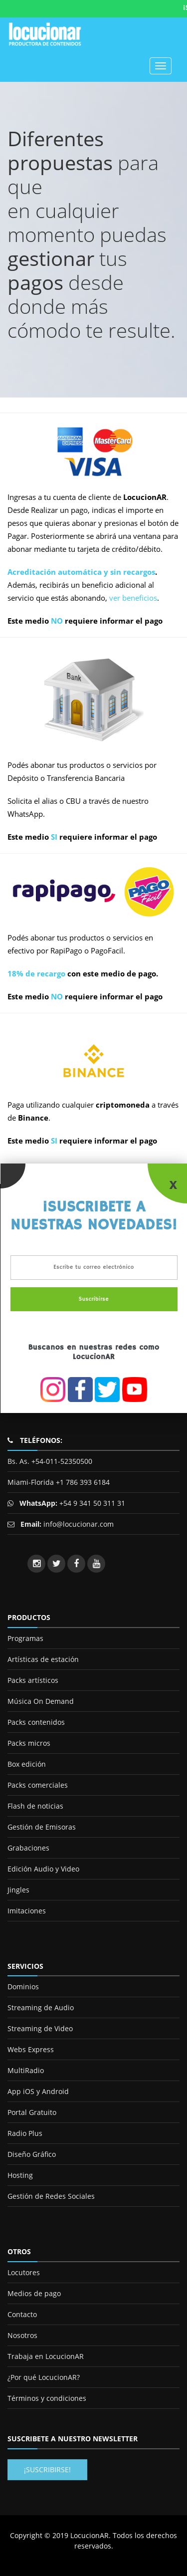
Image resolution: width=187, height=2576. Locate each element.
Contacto (22, 2314)
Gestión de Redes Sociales (51, 2196)
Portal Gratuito (31, 2112)
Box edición (26, 1764)
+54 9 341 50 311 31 (91, 1503)
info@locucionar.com (78, 1524)
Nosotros (22, 2335)
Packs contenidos (36, 1722)
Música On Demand (40, 1701)
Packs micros (28, 1743)
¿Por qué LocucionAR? (43, 2377)
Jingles (18, 1889)
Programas (25, 1638)
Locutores (23, 2272)
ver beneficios (133, 598)
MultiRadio (25, 2070)
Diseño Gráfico (31, 2154)
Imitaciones (26, 1910)
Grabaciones (28, 1848)
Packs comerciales (37, 1785)
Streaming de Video (40, 2028)
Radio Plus (24, 2133)
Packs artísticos (32, 1680)
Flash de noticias (35, 1806)
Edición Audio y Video (43, 1868)
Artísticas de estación (43, 1659)
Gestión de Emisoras (41, 1827)
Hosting (20, 2175)
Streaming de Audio (40, 2007)
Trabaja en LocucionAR (45, 2356)
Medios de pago (34, 2293)
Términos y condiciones (46, 2398)
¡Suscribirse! (47, 2469)
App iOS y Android (38, 2091)
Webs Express (30, 2049)
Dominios (23, 1986)
